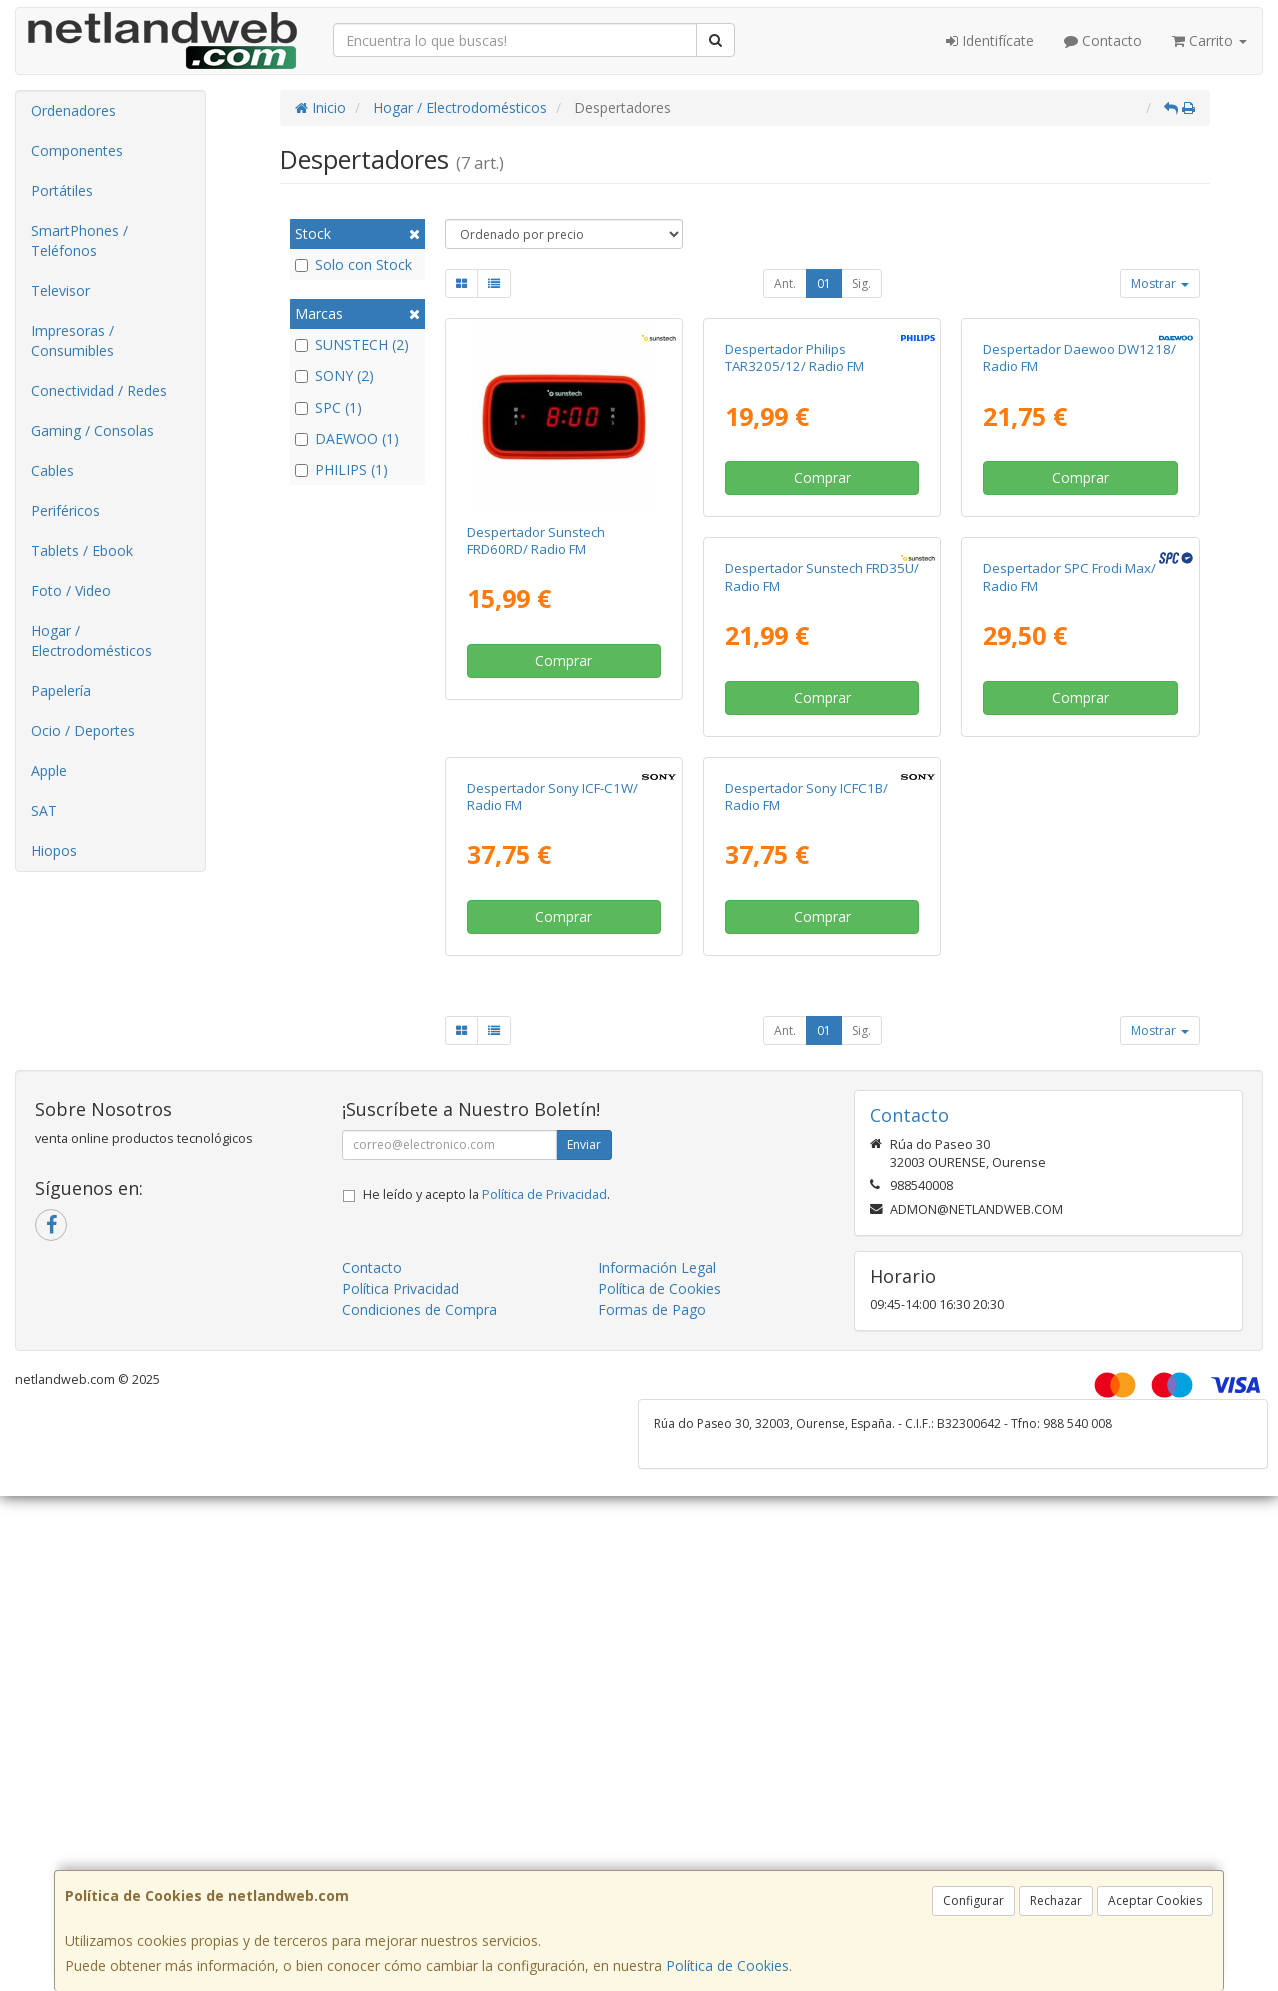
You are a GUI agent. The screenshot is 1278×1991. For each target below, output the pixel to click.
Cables (52, 470)
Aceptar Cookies (1155, 1900)
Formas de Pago (652, 1857)
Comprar (563, 660)
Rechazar (1056, 1900)
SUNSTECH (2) (352, 344)
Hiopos (54, 850)
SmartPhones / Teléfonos (79, 240)
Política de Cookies (727, 1965)
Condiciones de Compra (419, 1857)
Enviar (584, 1692)
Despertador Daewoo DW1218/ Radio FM (1079, 540)
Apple (49, 770)
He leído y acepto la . (486, 1742)
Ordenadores (73, 110)
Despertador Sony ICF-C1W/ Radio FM (1068, 942)
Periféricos (65, 510)
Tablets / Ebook (82, 550)
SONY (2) (334, 375)
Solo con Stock (353, 264)
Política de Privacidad (544, 1742)
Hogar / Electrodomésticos (91, 640)
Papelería (61, 690)
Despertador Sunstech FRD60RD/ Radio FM (536, 540)
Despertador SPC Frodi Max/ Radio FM (811, 942)
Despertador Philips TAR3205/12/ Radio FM (794, 540)
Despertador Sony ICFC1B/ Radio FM (548, 1344)
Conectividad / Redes (99, 390)
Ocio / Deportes (83, 730)
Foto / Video (71, 590)
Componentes (77, 150)
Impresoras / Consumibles (72, 340)
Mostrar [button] (1160, 283)
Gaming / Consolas (92, 430)
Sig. (861, 283)
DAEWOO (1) (347, 438)
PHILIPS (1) (341, 469)
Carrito (1209, 40)
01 (824, 283)
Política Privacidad (400, 1836)
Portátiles (62, 190)
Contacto (1103, 40)
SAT (44, 810)
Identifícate (990, 40)
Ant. (785, 283)
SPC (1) (328, 407)
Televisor (60, 290)
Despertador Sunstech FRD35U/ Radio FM (564, 942)
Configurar (973, 1900)
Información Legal (657, 1815)
